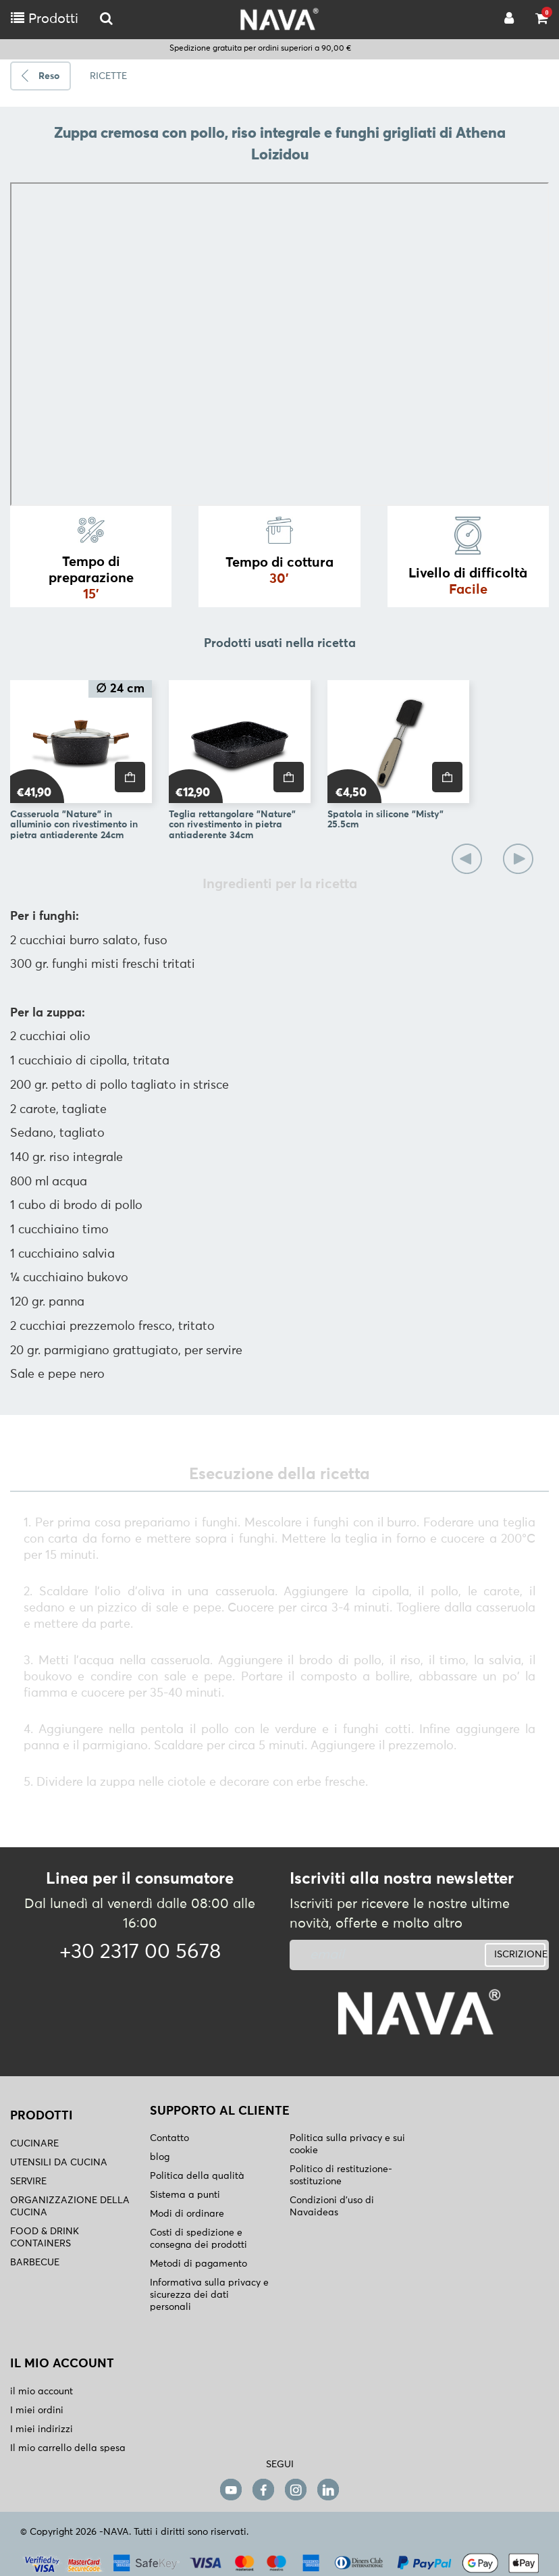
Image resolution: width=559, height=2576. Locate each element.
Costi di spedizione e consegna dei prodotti (198, 2239)
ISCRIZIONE (519, 1954)
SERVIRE (28, 2181)
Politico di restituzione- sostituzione (341, 2175)
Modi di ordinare (187, 2214)
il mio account (41, 2391)
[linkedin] (328, 2489)
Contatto (169, 2138)
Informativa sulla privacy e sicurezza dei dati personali (209, 2295)
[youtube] (231, 2489)
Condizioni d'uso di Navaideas (332, 2206)
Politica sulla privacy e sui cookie (347, 2144)
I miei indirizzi (41, 2429)
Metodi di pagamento (198, 2264)
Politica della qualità (197, 2176)
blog (159, 2157)
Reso (48, 76)
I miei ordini (36, 2410)
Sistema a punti (185, 2195)
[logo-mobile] (106, 19)
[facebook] (263, 2489)
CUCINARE (34, 2143)
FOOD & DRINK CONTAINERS (44, 2237)
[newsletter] (375, 1955)
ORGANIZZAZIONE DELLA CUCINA (70, 2206)
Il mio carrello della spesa (68, 2448)
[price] (130, 777)
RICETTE (108, 76)
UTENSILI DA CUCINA (58, 2162)
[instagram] (296, 2489)
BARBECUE (34, 2262)
